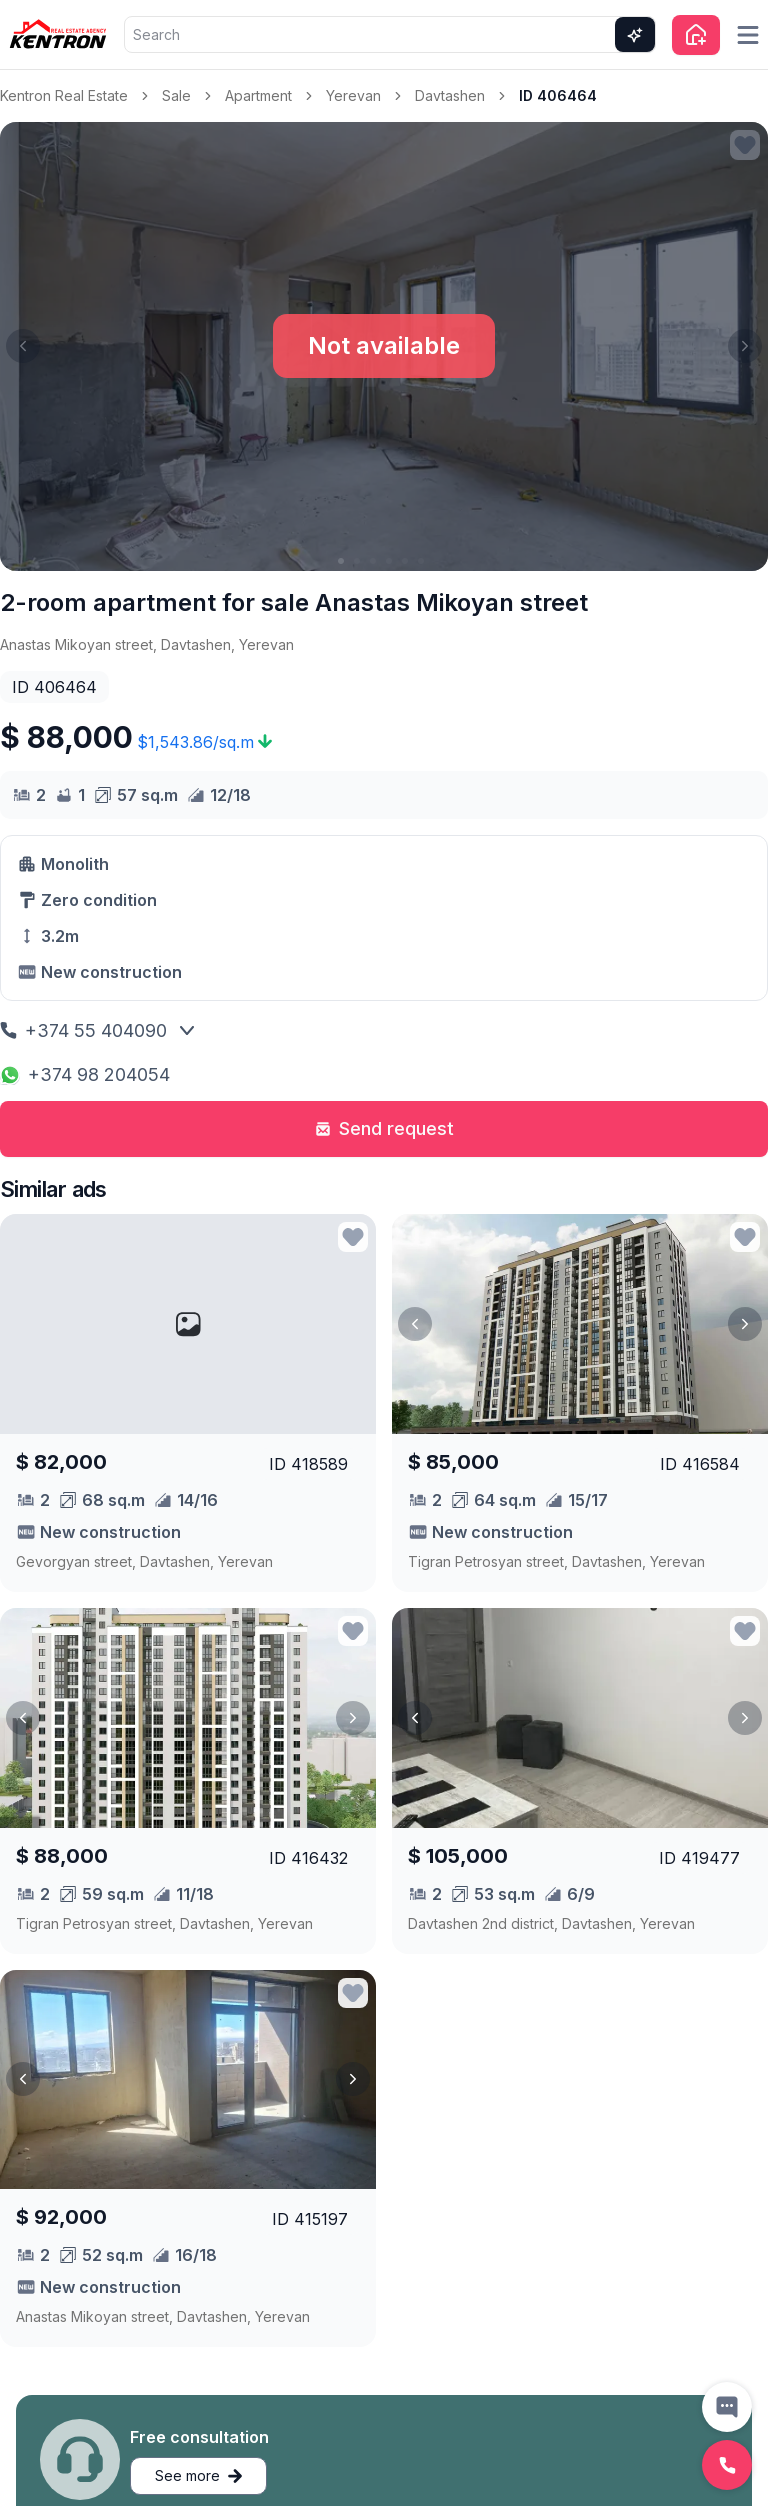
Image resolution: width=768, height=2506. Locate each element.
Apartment (258, 95)
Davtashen (450, 95)
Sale (176, 95)
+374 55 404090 (83, 1030)
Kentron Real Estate (64, 95)
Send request (384, 1128)
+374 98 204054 (85, 1074)
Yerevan (353, 95)
